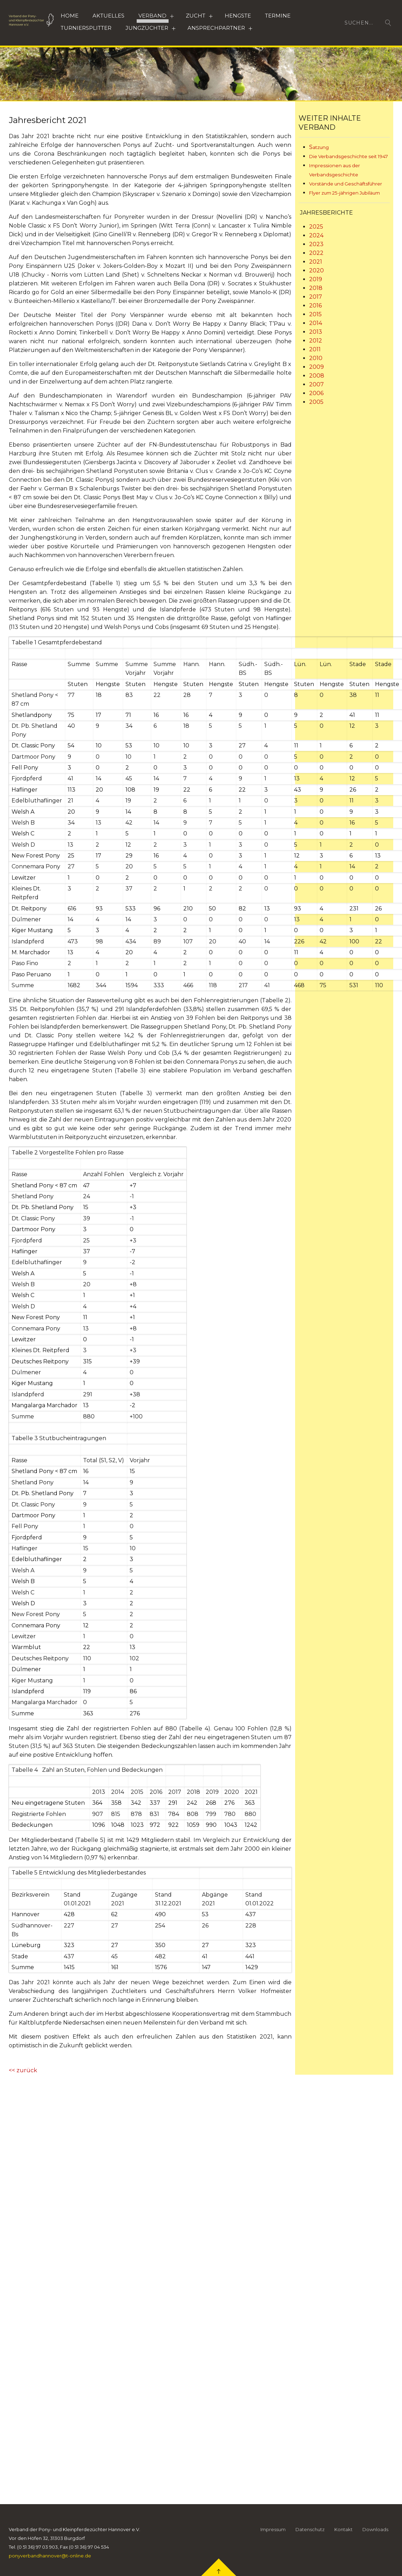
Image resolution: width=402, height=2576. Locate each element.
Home (70, 15)
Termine (278, 15)
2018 (315, 288)
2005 (316, 402)
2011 (315, 349)
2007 (316, 384)
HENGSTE (238, 15)
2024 (316, 235)
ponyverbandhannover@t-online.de (50, 2561)
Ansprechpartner (216, 28)
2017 (315, 296)
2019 (315, 279)
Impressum (273, 2535)
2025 (316, 226)
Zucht (195, 15)
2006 (316, 393)
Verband (152, 15)
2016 (315, 305)
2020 (316, 270)
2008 (316, 375)
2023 (316, 244)
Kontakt (343, 2535)
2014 (315, 323)
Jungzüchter (146, 28)
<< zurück (23, 2070)
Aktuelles (108, 15)
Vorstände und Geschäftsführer (345, 184)
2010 (315, 358)
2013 (315, 331)
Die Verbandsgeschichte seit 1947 (348, 156)
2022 (316, 253)
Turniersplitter (86, 28)
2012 (315, 340)
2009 (316, 367)
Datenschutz (310, 2535)
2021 (315, 261)
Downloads (375, 2535)
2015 (315, 314)
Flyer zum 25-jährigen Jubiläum (344, 193)
